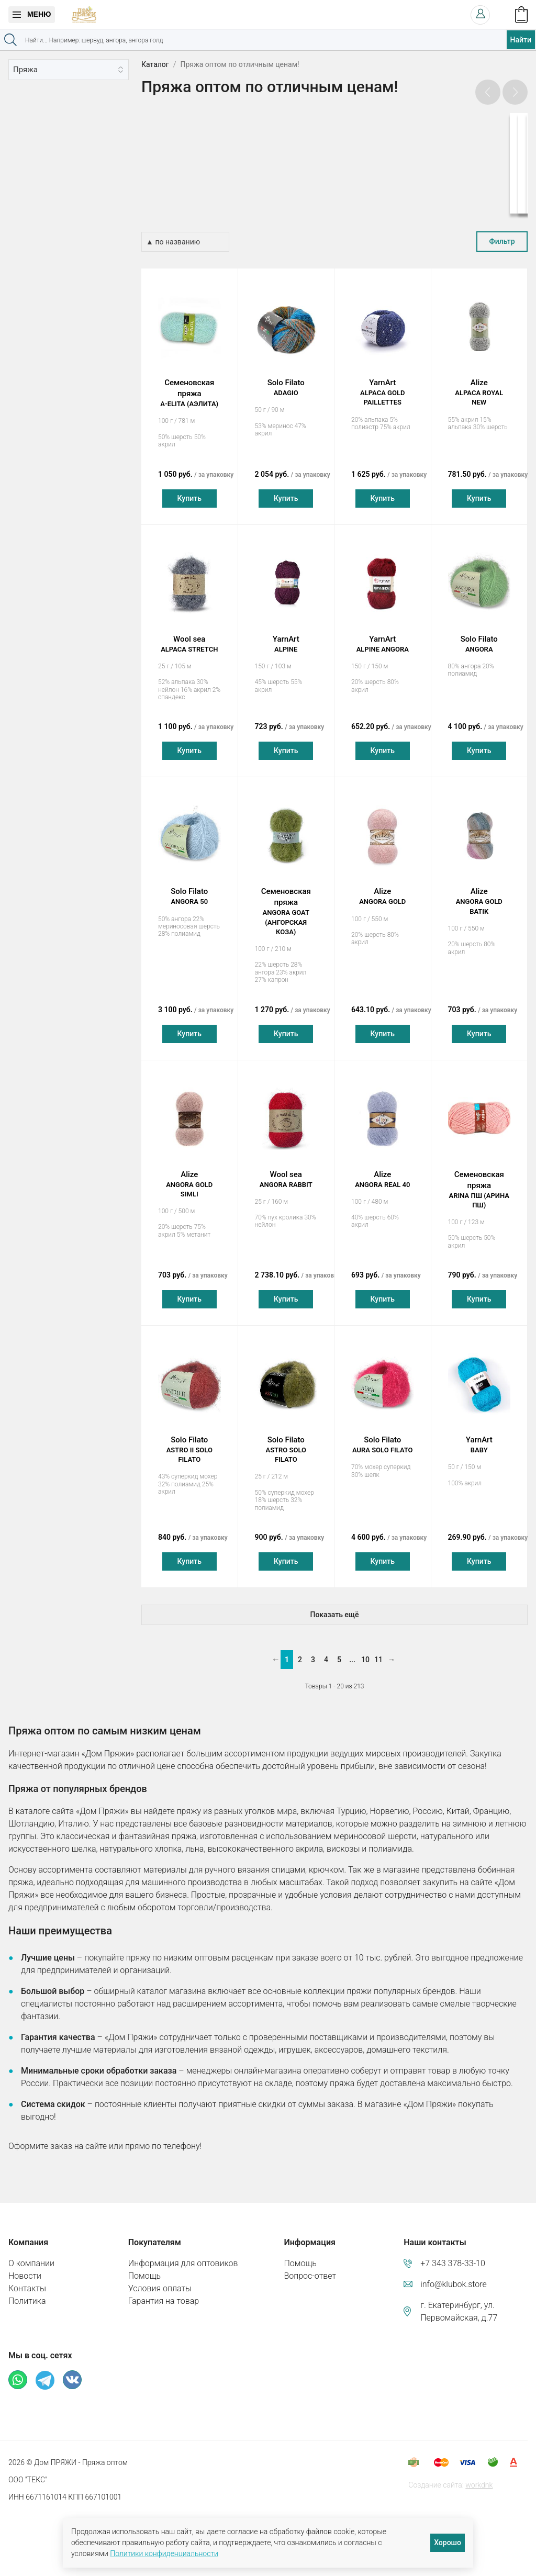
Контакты (27, 2278)
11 (378, 1649)
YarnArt (382, 382)
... (352, 1649)
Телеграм (45, 2369)
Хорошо (447, 2542)
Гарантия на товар (163, 2290)
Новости (24, 2265)
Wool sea (189, 634)
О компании (31, 2253)
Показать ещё (334, 1604)
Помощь (144, 2265)
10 (365, 1649)
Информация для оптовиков (183, 2253)
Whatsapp (17, 2369)
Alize (479, 382)
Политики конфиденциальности (164, 2553)
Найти (520, 40)
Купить (189, 488)
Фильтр (502, 231)
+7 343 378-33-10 (452, 2253)
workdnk (479, 2474)
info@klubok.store (453, 2274)
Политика (27, 2290)
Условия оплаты (160, 2278)
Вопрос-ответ (310, 2265)
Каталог (155, 64)
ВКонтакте (72, 2369)
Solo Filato (286, 378)
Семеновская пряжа (189, 383)
